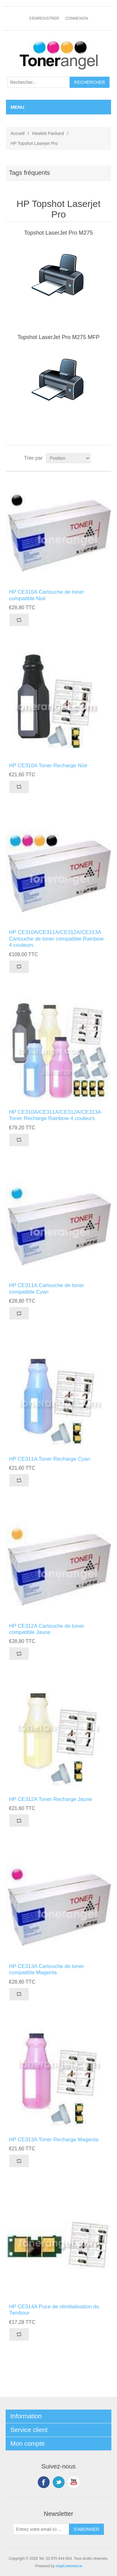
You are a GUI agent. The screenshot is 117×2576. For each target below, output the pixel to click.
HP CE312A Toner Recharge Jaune (50, 1799)
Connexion (77, 18)
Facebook (44, 2482)
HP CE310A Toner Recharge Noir (48, 765)
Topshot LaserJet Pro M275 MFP (58, 337)
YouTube (74, 2482)
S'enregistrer (44, 18)
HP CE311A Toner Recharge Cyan (49, 1459)
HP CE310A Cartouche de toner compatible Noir (46, 595)
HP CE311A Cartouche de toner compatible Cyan (46, 1288)
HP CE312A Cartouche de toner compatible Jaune (46, 1629)
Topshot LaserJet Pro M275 (58, 233)
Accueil (18, 133)
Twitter (59, 2482)
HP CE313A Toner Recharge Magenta (54, 2140)
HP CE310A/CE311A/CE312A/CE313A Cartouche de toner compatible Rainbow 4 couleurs (56, 938)
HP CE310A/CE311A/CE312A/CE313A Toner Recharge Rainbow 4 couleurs (55, 1115)
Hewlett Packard (48, 133)
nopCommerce (69, 2566)
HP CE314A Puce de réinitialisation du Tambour (54, 2310)
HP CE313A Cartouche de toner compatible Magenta (46, 1969)
